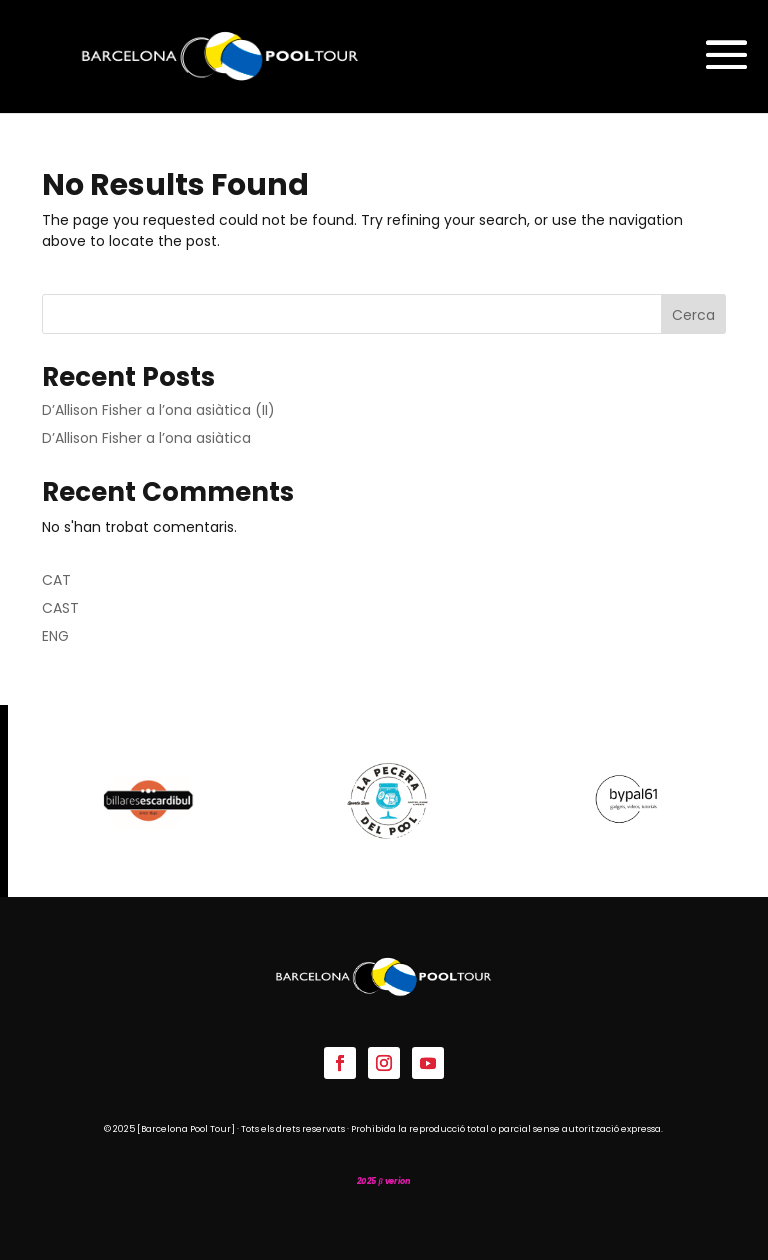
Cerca (693, 315)
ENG (55, 636)
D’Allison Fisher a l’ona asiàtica (146, 438)
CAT (56, 580)
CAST (60, 608)
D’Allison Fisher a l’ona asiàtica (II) (158, 410)
